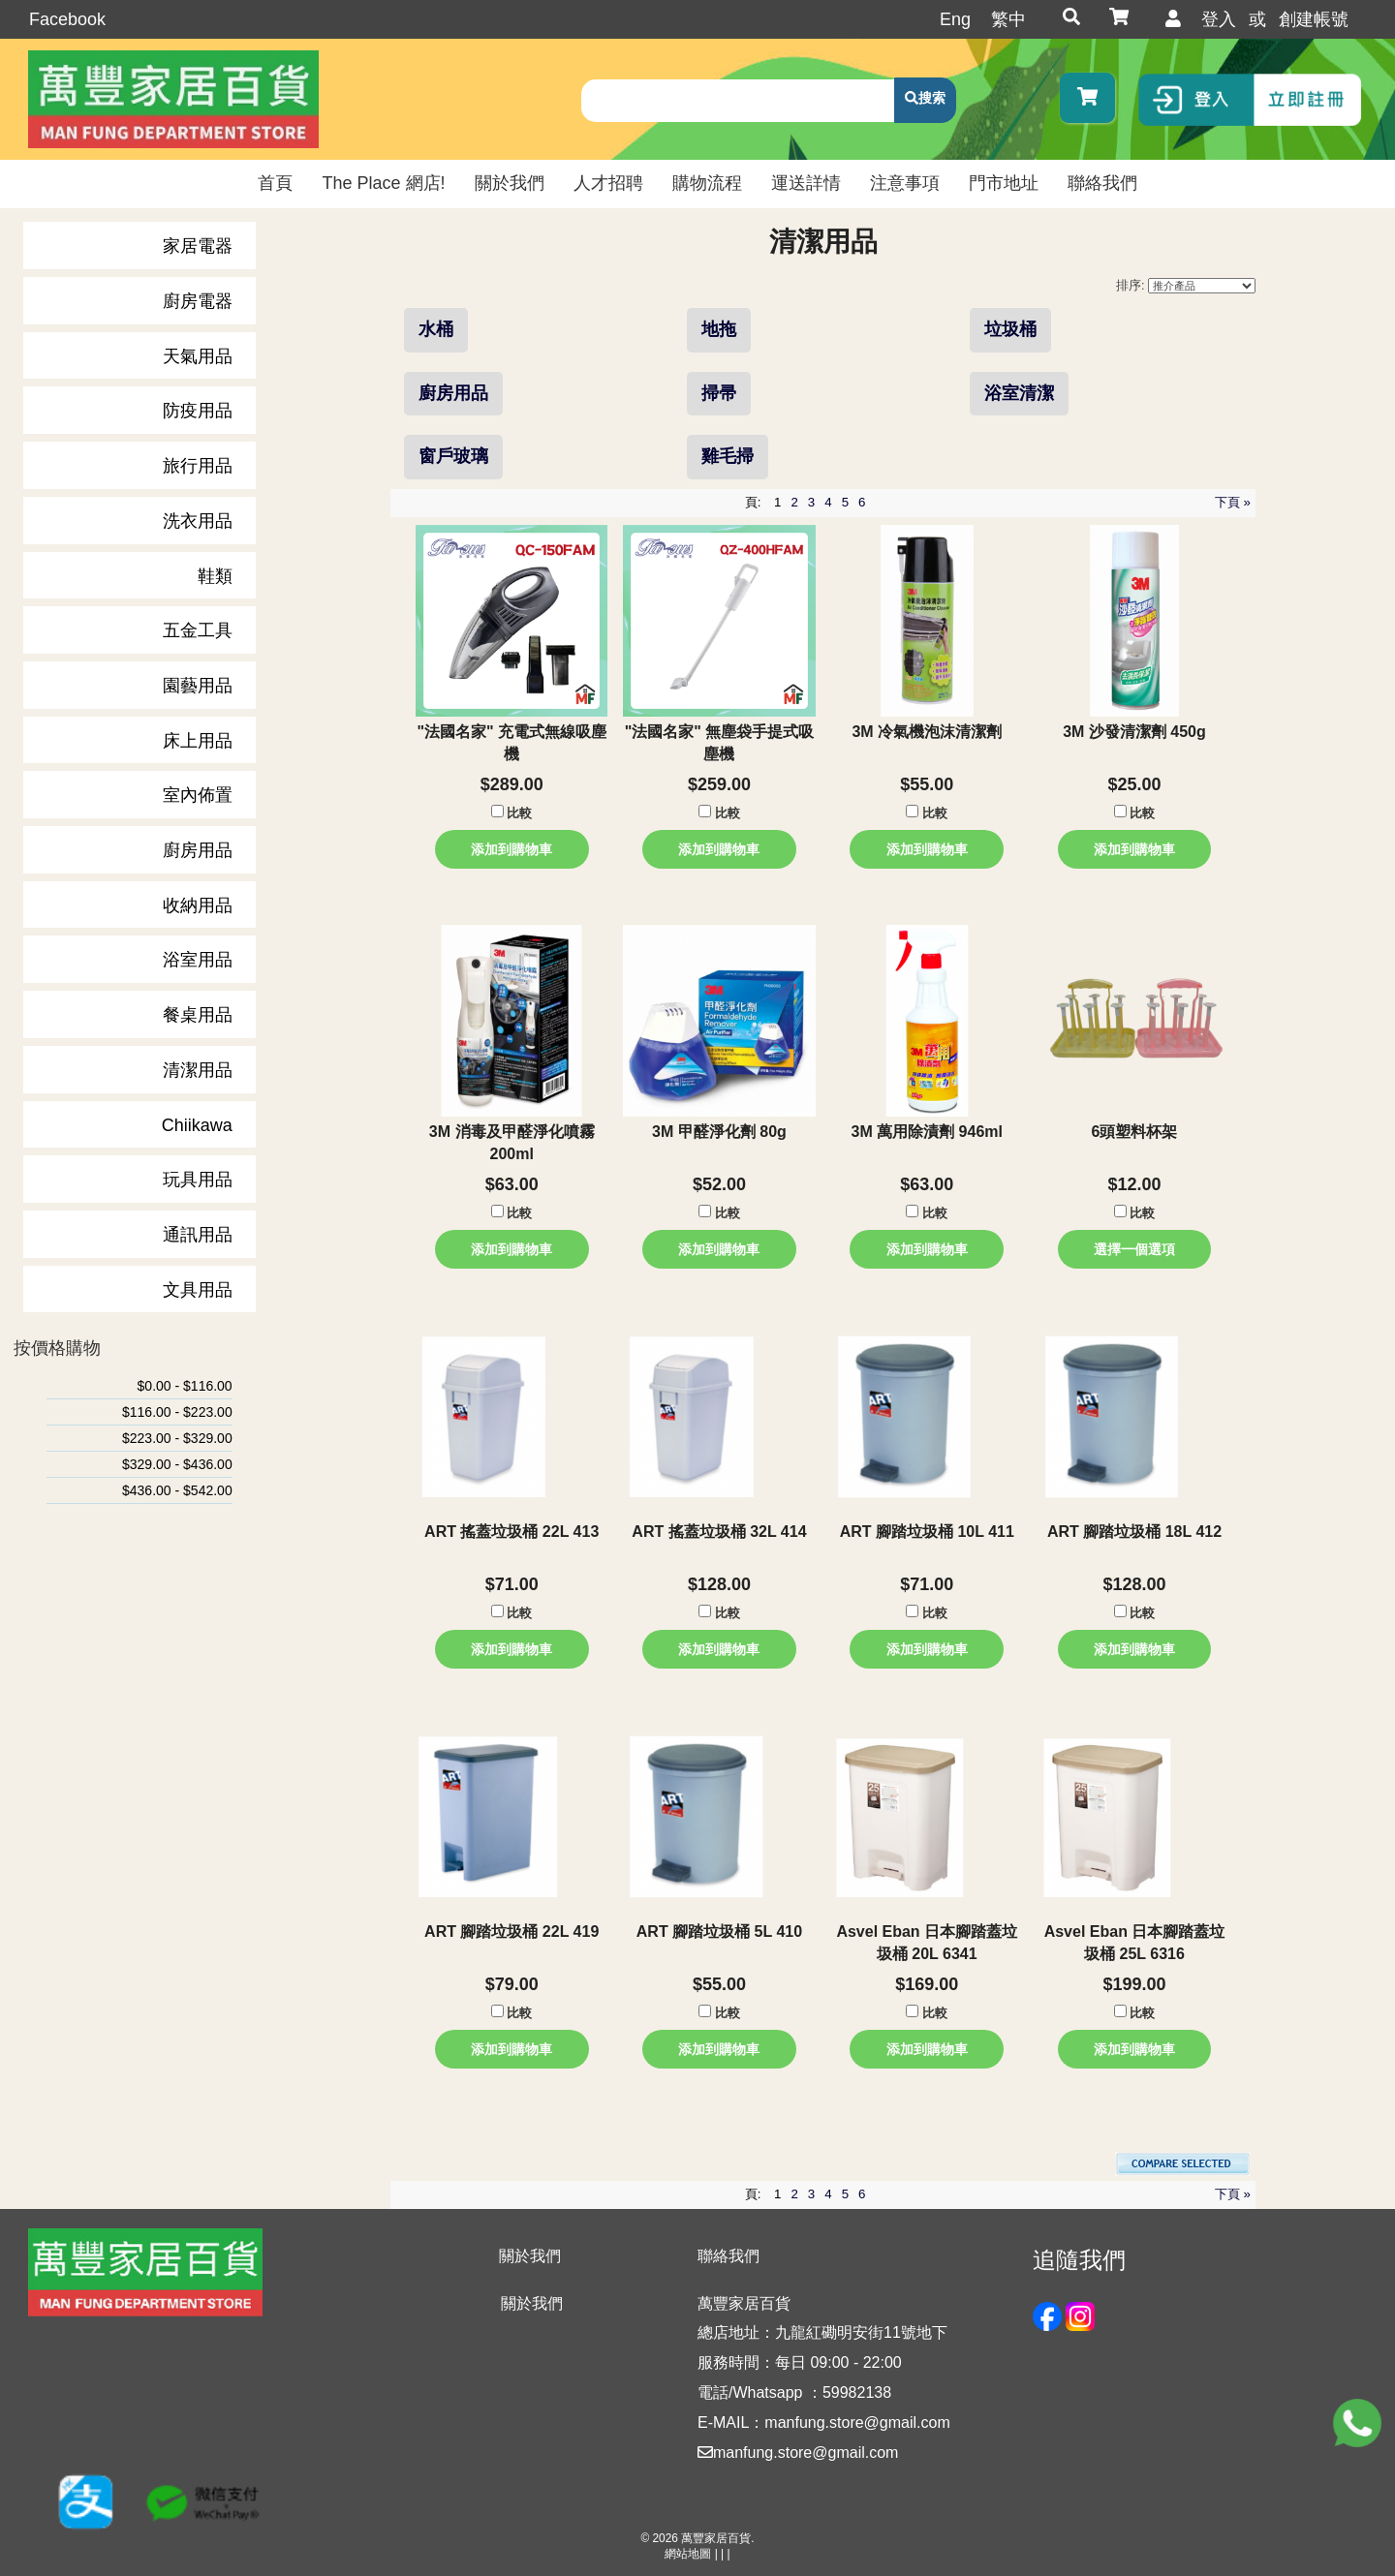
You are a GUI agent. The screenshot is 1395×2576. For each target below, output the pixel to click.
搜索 (932, 98)
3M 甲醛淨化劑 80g (719, 1131)
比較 (519, 813)
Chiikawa (197, 1125)
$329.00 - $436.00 (177, 1464)
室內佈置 (197, 795)
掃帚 (718, 393)
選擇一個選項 (1134, 1249)
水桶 (435, 329)
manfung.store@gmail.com (798, 2452)
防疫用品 (197, 410)
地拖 (718, 329)
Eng (955, 19)
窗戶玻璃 (453, 456)
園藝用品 (197, 685)
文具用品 (197, 1290)
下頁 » (1233, 502)
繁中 (1008, 19)
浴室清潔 (1019, 393)
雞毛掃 (727, 456)
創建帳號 (1313, 19)
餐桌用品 (197, 1015)
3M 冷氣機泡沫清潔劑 (927, 731)
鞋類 (215, 576)
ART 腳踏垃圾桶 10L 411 (927, 1531)
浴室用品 (197, 959)
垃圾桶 (1010, 329)
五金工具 (197, 630)
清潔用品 (197, 1070)
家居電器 (197, 246)
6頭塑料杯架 (1135, 1131)
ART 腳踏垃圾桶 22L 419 (511, 1931)
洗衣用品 (197, 521)
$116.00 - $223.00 (177, 1412)
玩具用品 (197, 1179)
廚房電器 (197, 301)
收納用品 (197, 905)
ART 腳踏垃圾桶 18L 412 (1134, 1531)
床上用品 (197, 741)
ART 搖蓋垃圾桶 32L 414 (719, 1531)
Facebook (67, 19)
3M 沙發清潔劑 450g (1134, 731)
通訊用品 (197, 1234)
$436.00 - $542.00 (177, 1490)
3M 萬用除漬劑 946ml (926, 1131)
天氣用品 (197, 356)
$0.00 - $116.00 (185, 1386)
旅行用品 (197, 465)
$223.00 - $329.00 (177, 1438)
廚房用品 (197, 850)
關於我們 (532, 2303)
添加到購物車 (511, 849)
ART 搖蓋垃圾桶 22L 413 (511, 1531)
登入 (1218, 19)
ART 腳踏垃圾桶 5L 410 (719, 1931)
